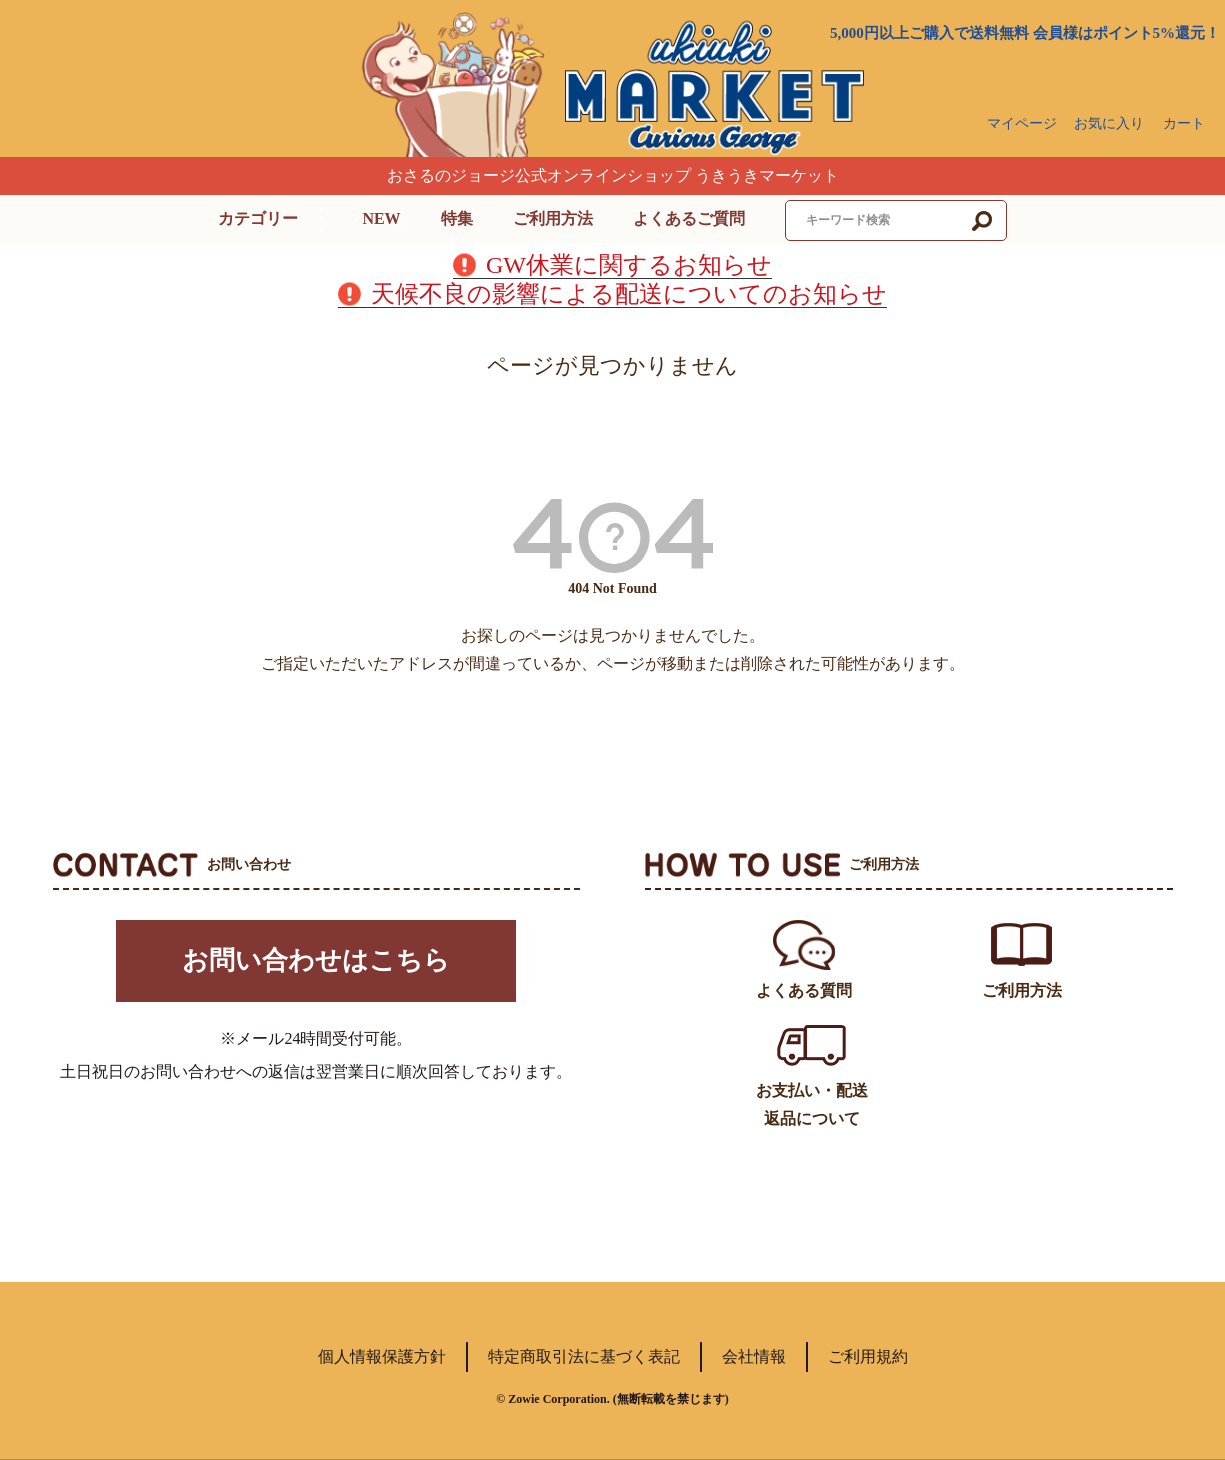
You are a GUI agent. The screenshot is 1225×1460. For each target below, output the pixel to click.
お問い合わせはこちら (316, 964)
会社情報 (754, 1356)
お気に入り (1109, 123)
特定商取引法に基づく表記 (584, 1356)
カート (1184, 123)
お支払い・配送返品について (812, 1104)
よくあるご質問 (689, 218)
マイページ (1022, 123)
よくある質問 (804, 990)
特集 (457, 218)
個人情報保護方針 (382, 1356)
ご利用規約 (868, 1356)
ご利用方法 (553, 218)
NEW (381, 218)
